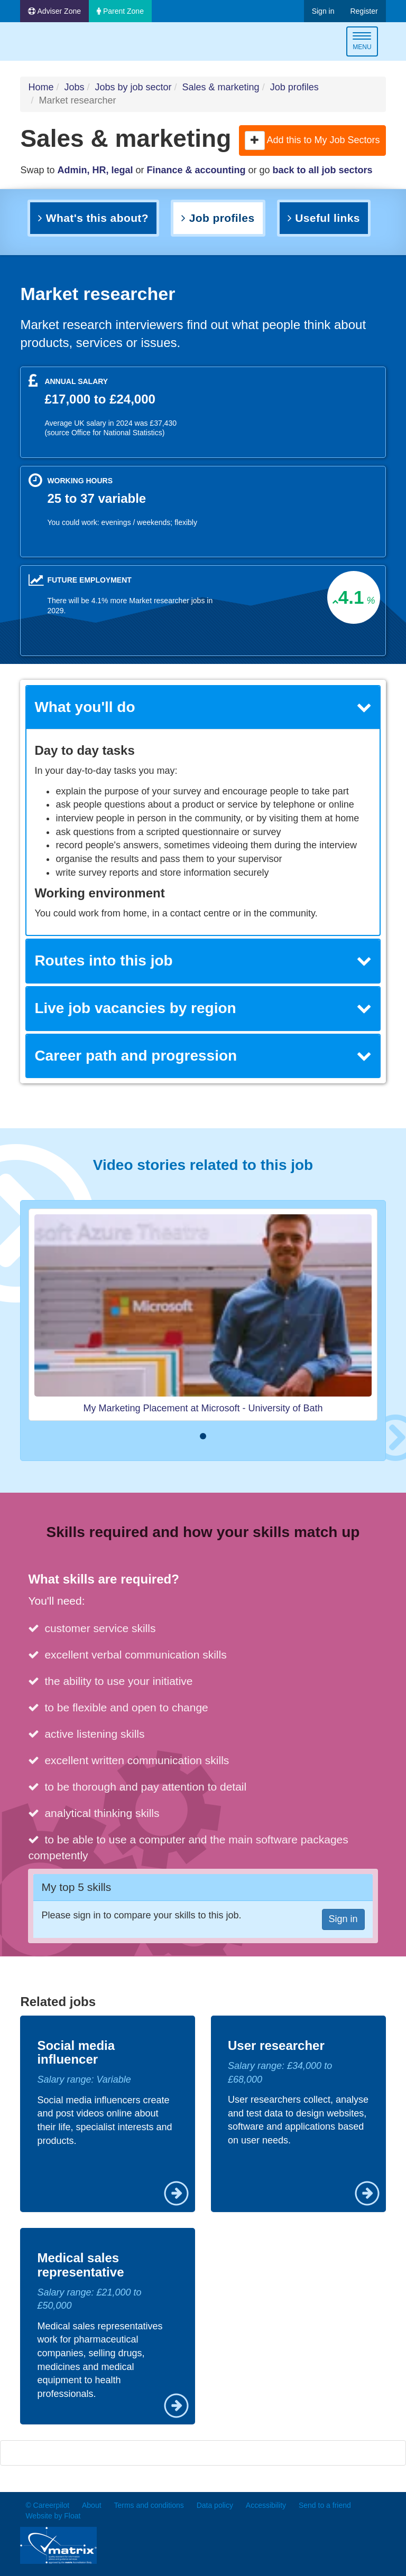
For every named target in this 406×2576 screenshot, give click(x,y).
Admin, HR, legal (95, 170)
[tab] (202, 707)
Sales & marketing (221, 87)
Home (40, 87)
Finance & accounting (195, 170)
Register (363, 11)
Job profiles (294, 87)
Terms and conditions (148, 2505)
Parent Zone (120, 11)
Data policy (215, 2505)
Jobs (74, 87)
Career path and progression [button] (202, 1055)
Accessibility (266, 2505)
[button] (255, 140)
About (92, 2505)
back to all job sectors (323, 170)
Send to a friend (325, 2505)
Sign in (323, 11)
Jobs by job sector (133, 87)
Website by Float (52, 2516)
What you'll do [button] (202, 707)
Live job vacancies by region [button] (202, 1008)
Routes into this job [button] (202, 960)
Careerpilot (64, 43)
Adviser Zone (54, 11)
